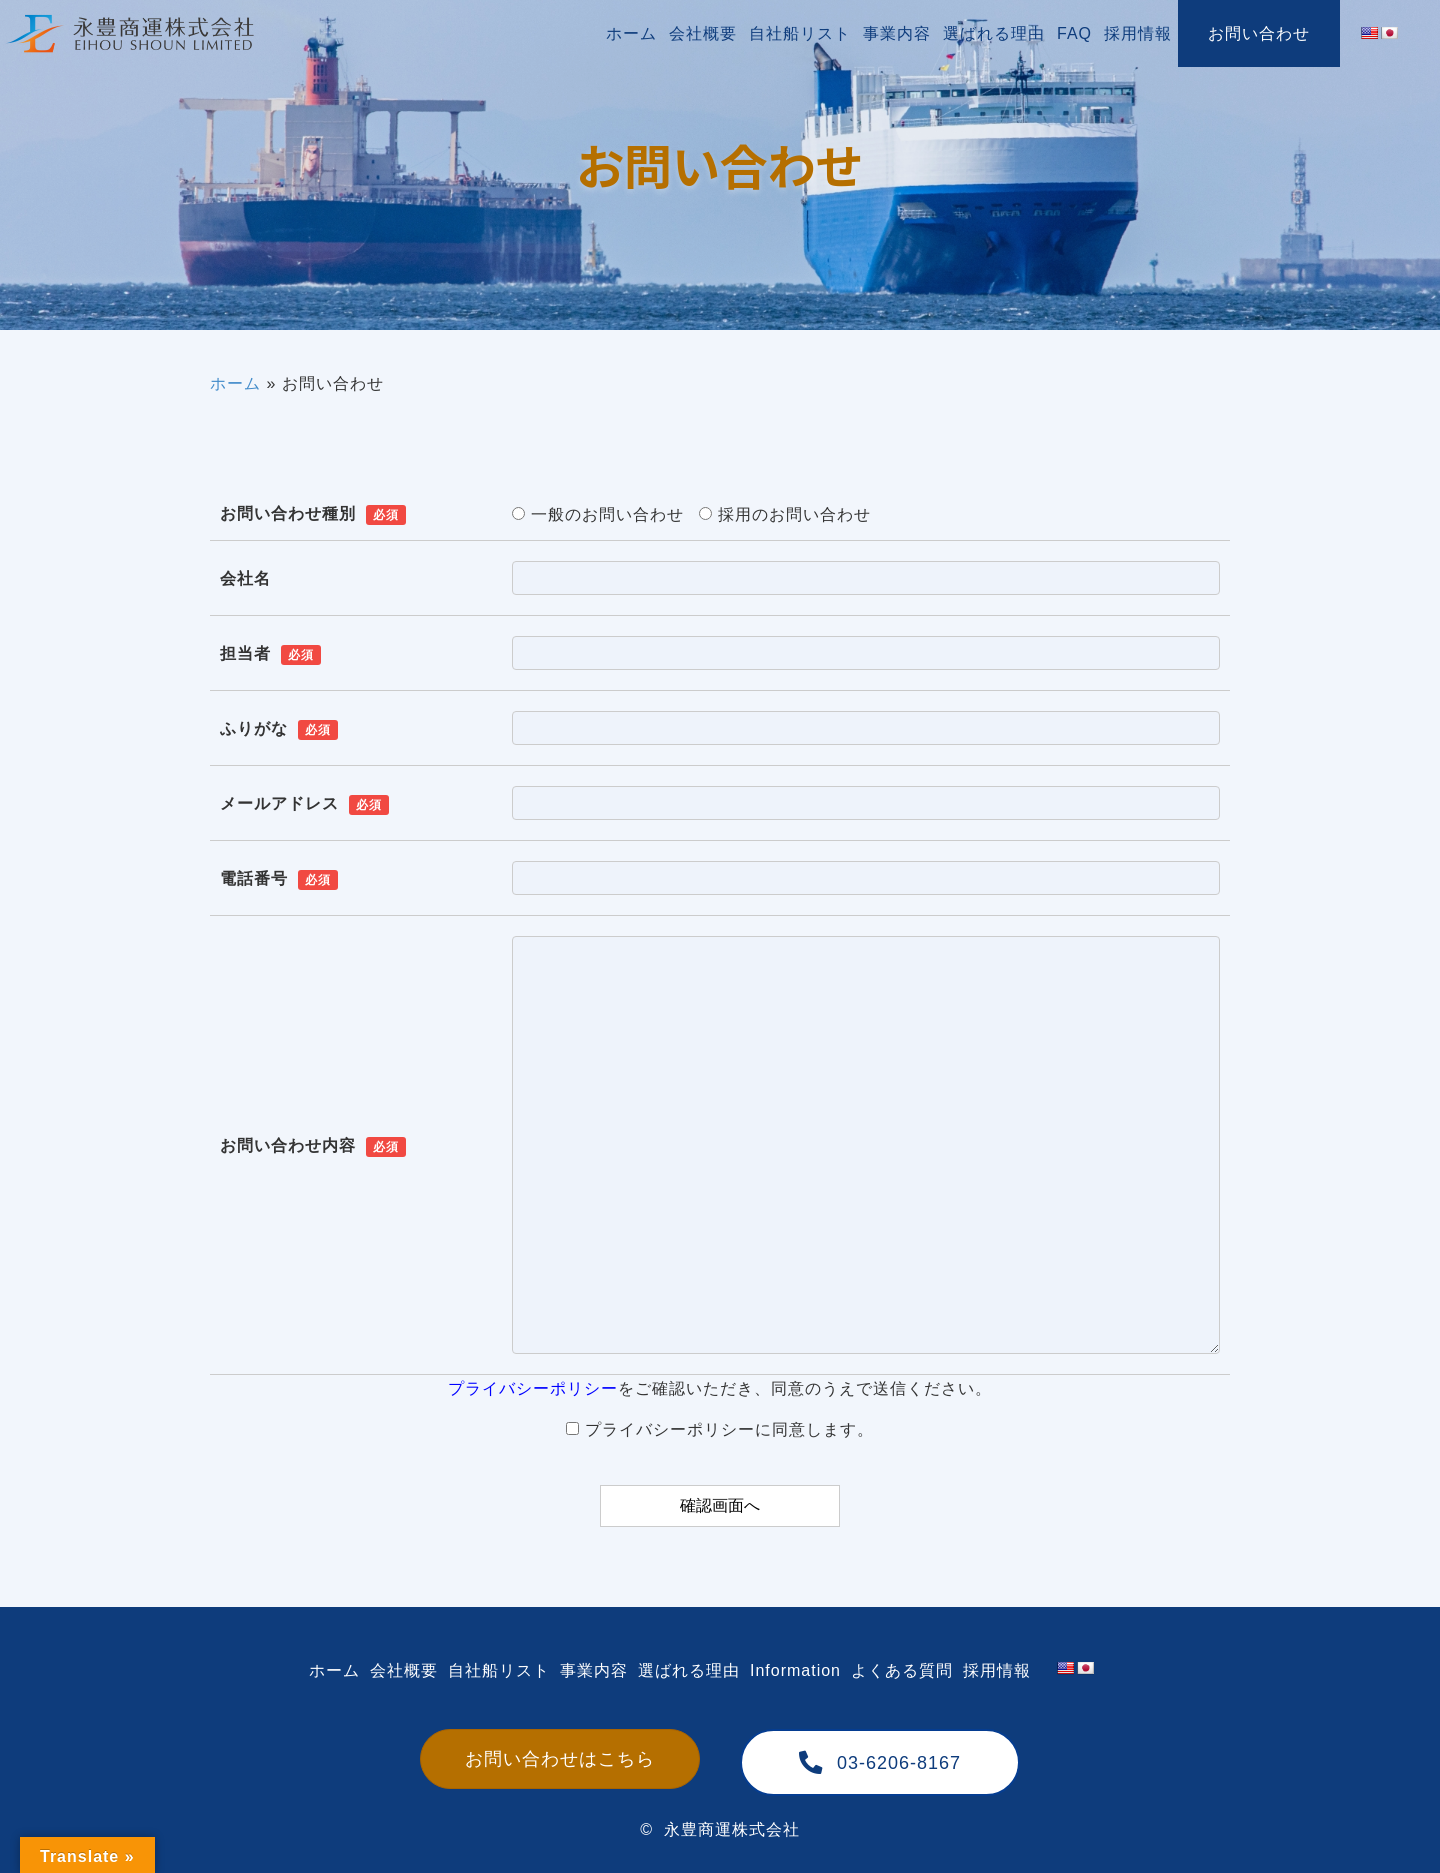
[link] (631, 33)
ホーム (235, 383)
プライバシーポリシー (533, 1388)
